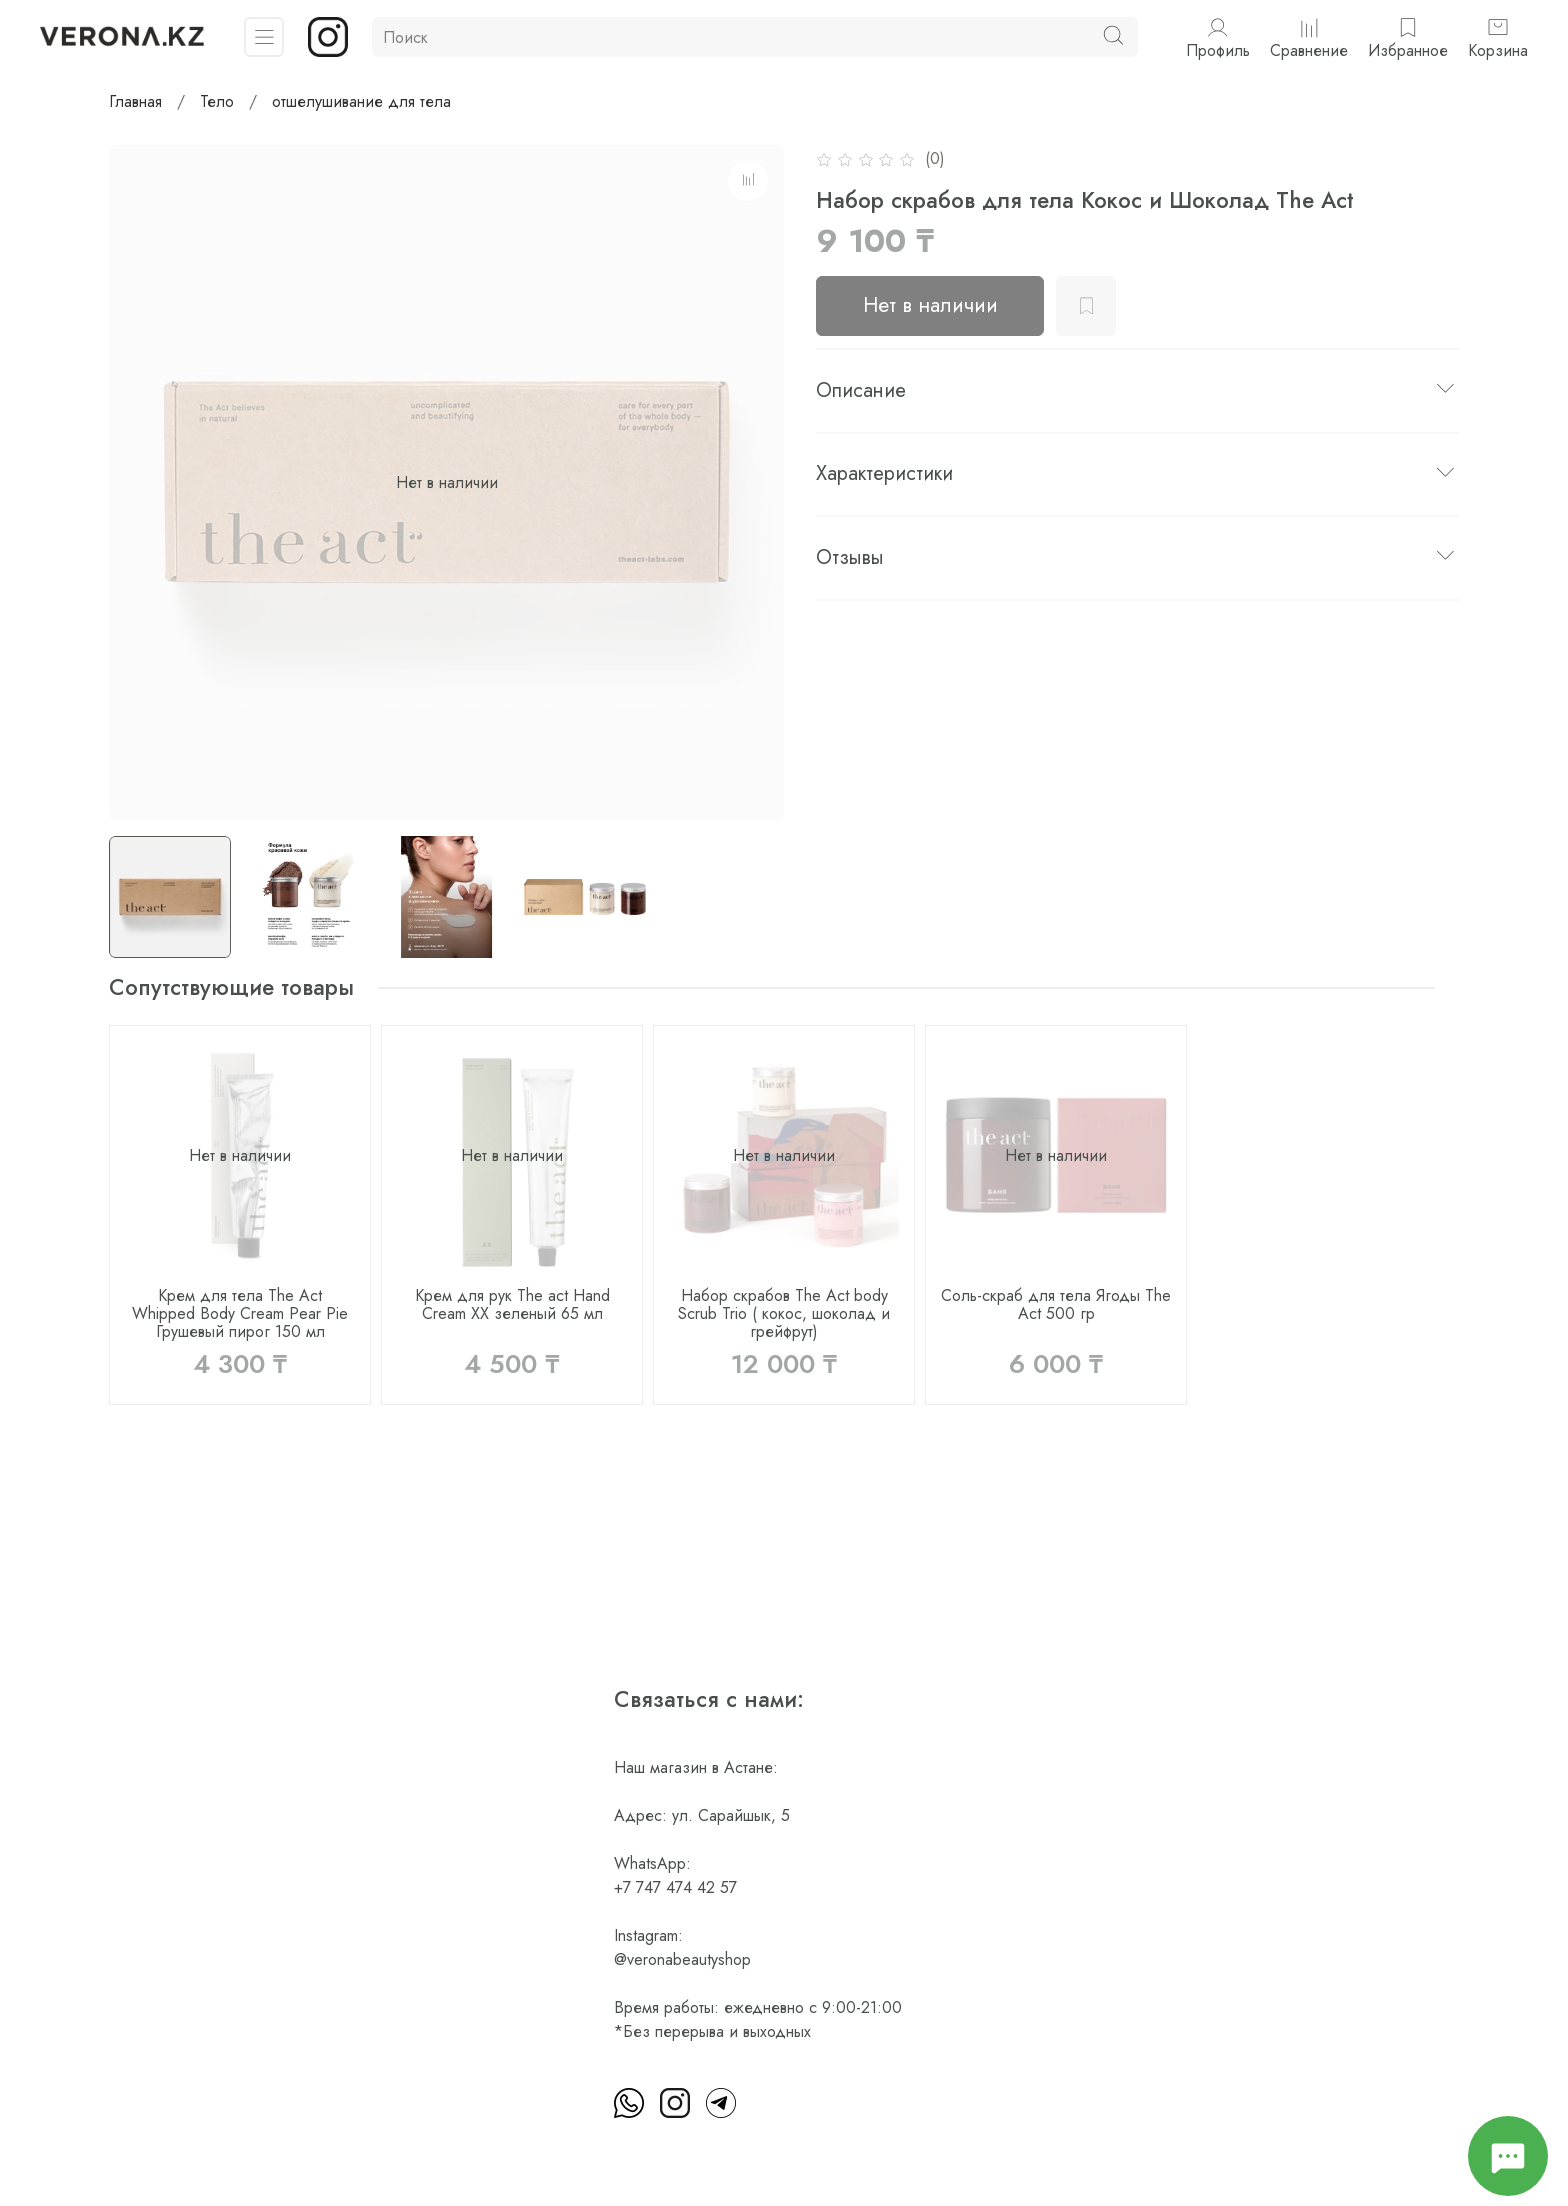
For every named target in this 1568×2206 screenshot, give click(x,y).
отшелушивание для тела (361, 101)
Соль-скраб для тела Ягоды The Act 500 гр (1056, 1304)
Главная (135, 101)
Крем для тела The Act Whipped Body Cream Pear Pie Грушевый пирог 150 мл (240, 1313)
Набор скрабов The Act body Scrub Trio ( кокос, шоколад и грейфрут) (784, 1313)
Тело (217, 101)
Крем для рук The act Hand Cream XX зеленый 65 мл (512, 1304)
